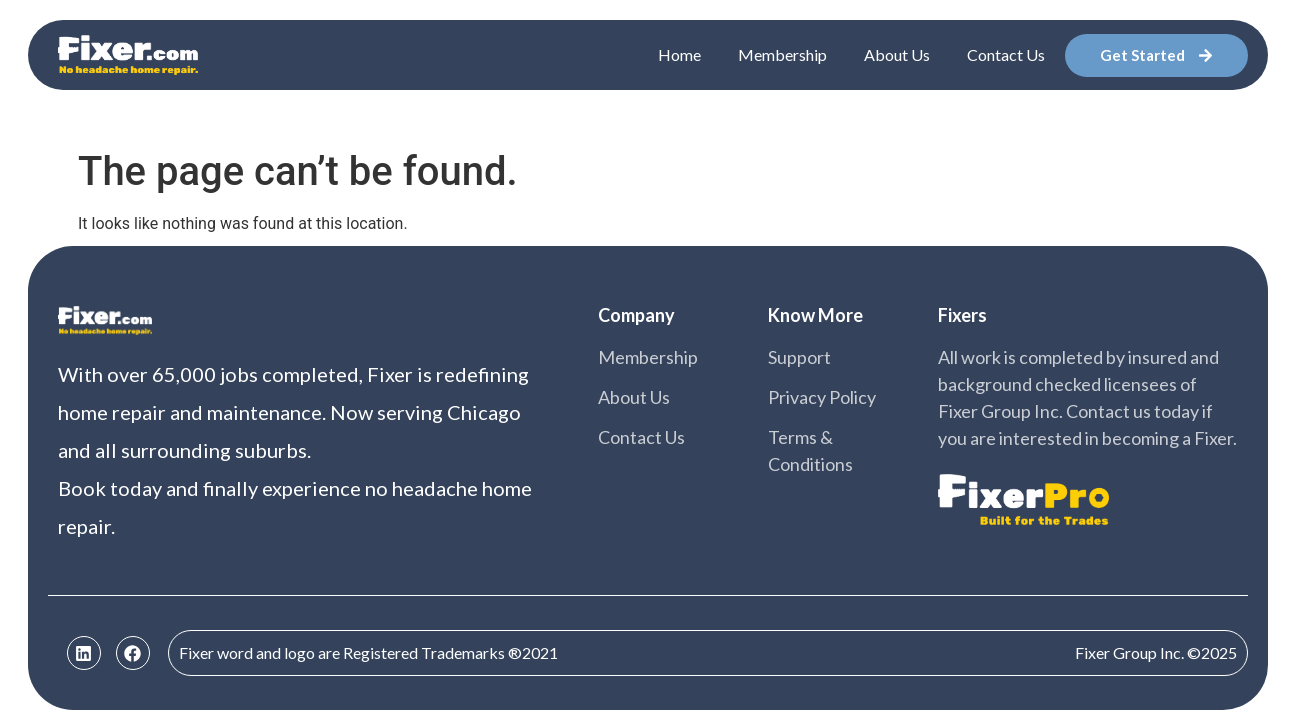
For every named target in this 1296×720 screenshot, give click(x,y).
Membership (782, 54)
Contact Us (1006, 54)
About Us (897, 54)
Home (679, 54)
